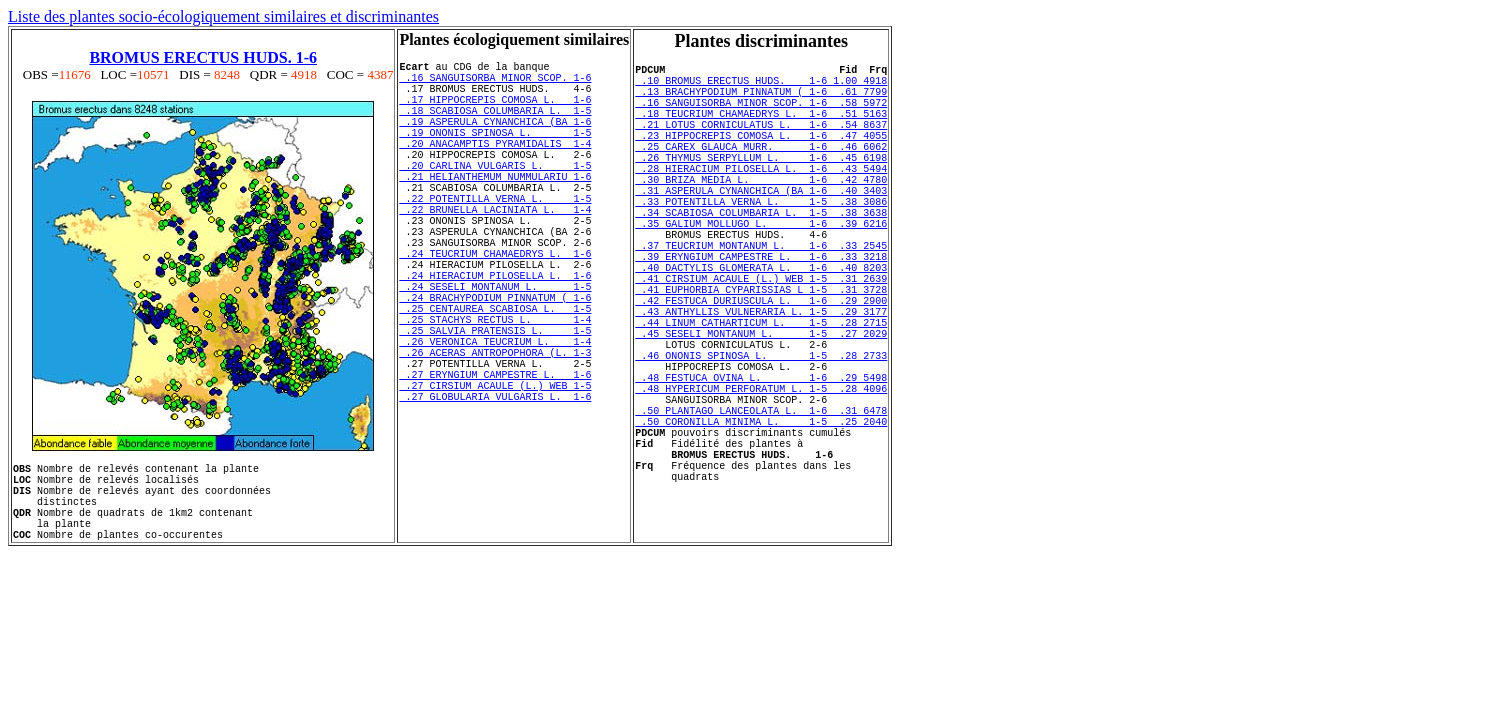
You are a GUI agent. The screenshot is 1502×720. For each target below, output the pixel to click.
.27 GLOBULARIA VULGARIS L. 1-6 (495, 489)
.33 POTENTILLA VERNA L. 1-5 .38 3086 (761, 240)
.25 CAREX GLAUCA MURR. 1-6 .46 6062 (761, 170)
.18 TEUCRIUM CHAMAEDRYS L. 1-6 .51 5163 (761, 128)
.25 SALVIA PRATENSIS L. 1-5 (495, 405)
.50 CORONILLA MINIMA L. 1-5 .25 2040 (761, 520)
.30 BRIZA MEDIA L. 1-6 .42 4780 (761, 212)
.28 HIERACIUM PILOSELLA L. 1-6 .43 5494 (761, 198)
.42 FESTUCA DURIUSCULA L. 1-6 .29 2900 (761, 366)
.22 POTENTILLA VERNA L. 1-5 (495, 237)
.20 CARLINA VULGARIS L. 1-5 (495, 195)
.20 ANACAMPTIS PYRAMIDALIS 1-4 (495, 167)
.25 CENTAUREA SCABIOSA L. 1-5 (495, 377)
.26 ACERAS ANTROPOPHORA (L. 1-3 (495, 433)
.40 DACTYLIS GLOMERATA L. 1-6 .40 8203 (761, 324)
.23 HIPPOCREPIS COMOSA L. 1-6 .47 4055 (761, 156)
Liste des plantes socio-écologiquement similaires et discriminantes (223, 16)
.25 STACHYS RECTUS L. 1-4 (495, 391)
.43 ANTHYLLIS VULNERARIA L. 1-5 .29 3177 (761, 380)
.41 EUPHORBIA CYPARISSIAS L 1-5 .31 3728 (761, 352)
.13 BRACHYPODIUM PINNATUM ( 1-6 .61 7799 (761, 100)
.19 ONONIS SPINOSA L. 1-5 (495, 153)
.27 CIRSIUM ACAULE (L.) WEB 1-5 (495, 475)
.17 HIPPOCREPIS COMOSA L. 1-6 (495, 111)
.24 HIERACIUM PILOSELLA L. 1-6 (495, 335)
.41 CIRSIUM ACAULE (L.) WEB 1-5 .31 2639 (761, 338)
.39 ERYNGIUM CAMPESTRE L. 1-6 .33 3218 (761, 310)
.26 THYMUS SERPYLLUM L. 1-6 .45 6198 (761, 184)
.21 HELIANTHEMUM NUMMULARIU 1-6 (495, 209)
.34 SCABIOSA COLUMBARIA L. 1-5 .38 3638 (761, 254)
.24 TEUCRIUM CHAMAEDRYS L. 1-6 (495, 307)
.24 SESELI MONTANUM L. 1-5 (495, 349)
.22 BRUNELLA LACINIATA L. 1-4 (495, 251)
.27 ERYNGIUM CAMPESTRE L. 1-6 (495, 461)
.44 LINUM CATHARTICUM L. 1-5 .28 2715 (761, 394)
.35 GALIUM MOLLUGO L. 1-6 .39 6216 (761, 268)
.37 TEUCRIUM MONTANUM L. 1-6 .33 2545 (761, 296)
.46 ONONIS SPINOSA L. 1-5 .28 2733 (761, 436)
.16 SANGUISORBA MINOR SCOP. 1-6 (495, 83)
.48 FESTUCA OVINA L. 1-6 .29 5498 (761, 464)
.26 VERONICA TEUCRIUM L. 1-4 (495, 419)
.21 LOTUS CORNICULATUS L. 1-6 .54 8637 (761, 142)
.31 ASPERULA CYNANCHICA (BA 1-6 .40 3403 (761, 226)
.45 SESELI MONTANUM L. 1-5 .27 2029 (761, 408)
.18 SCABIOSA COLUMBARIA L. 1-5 (495, 125)
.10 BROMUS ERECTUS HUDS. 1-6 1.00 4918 (761, 86)
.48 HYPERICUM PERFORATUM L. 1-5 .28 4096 (761, 478)
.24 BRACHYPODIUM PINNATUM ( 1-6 (495, 363)
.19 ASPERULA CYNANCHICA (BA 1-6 (495, 139)
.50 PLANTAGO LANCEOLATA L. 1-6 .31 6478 (761, 506)
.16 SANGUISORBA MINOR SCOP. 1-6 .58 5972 (761, 114)
